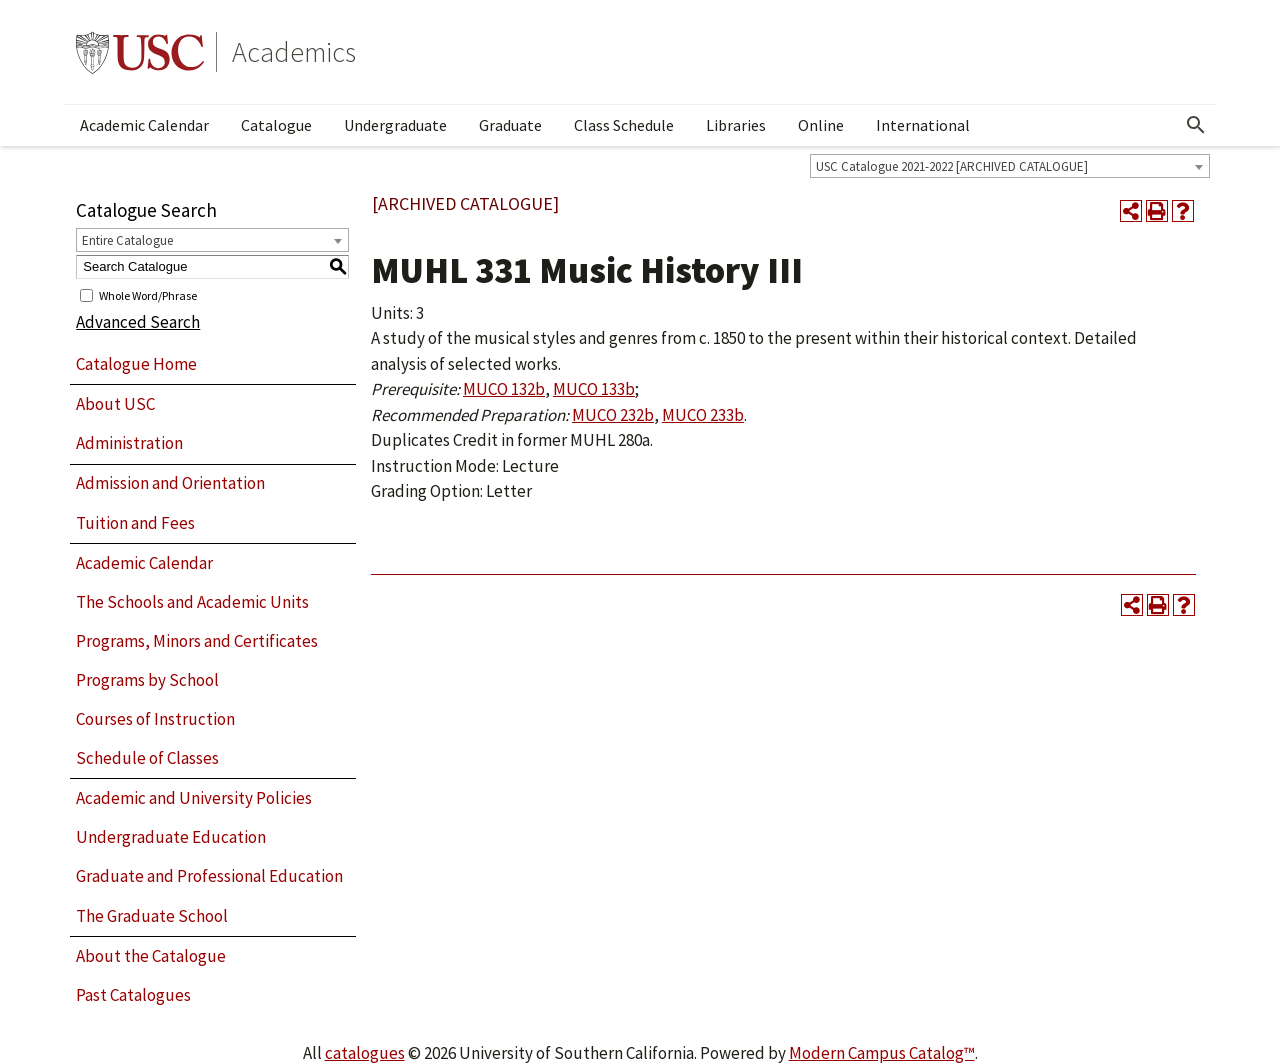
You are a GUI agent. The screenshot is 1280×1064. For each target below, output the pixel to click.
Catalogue (276, 125)
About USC (115, 404)
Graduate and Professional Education (209, 876)
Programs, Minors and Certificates (197, 641)
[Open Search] (1196, 125)
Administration (129, 443)
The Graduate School (152, 916)
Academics (294, 52)
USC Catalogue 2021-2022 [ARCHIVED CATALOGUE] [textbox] (952, 166)
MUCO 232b (613, 415)
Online (821, 125)
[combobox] (1010, 166)
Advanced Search (138, 322)
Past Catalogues (133, 995)
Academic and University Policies (194, 798)
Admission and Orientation (170, 483)
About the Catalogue (151, 956)
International (923, 125)
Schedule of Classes (147, 758)
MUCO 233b (703, 415)
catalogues (365, 1053)
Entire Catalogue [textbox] (127, 240)
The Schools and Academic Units (192, 602)
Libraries (736, 125)
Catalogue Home (136, 364)
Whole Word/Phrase (148, 294)
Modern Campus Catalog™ (882, 1053)
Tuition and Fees (135, 523)
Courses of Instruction (155, 719)
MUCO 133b (594, 389)
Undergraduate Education (171, 837)
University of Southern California (140, 52)
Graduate (510, 125)
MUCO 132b (504, 389)
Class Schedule (624, 125)
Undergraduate (395, 125)
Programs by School (147, 680)
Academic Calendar (144, 125)
